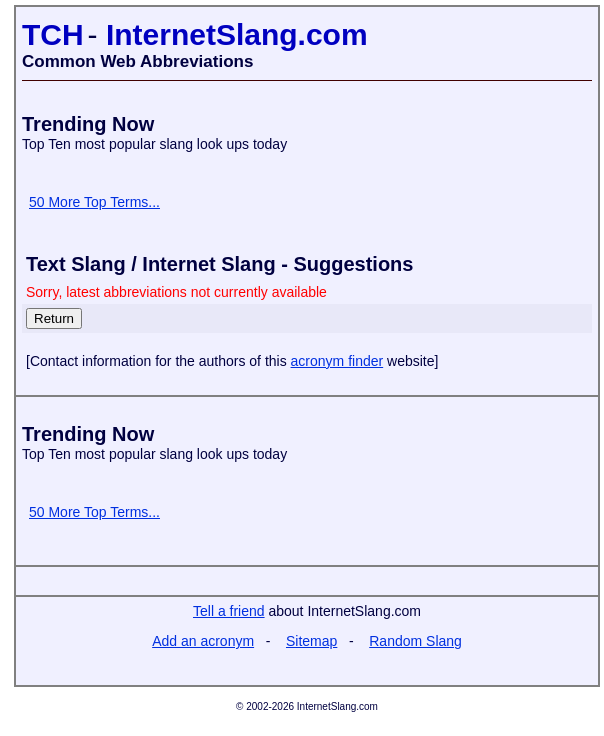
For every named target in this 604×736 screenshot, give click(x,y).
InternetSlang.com (237, 34)
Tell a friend (229, 611)
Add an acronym (203, 641)
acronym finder (337, 361)
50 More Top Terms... (94, 202)
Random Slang (415, 641)
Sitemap (311, 641)
